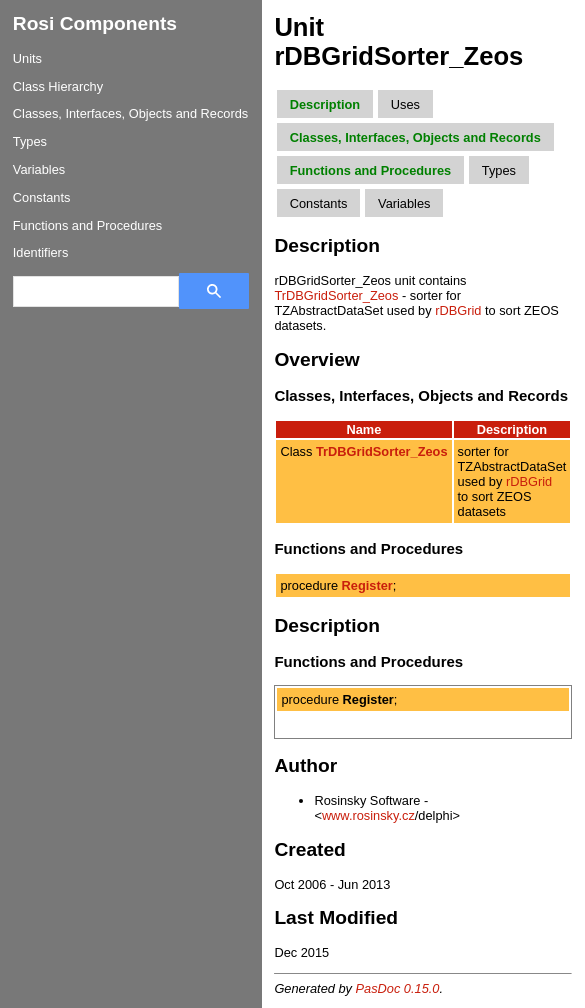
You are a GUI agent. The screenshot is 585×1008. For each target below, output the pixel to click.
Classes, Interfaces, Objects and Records (130, 113)
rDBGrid (458, 310)
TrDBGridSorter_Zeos (336, 295)
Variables (39, 169)
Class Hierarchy (58, 86)
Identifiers (40, 252)
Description (325, 104)
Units (27, 58)
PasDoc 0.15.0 (398, 988)
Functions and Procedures (87, 225)
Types (30, 141)
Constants (42, 197)
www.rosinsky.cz (368, 815)
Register (367, 585)
